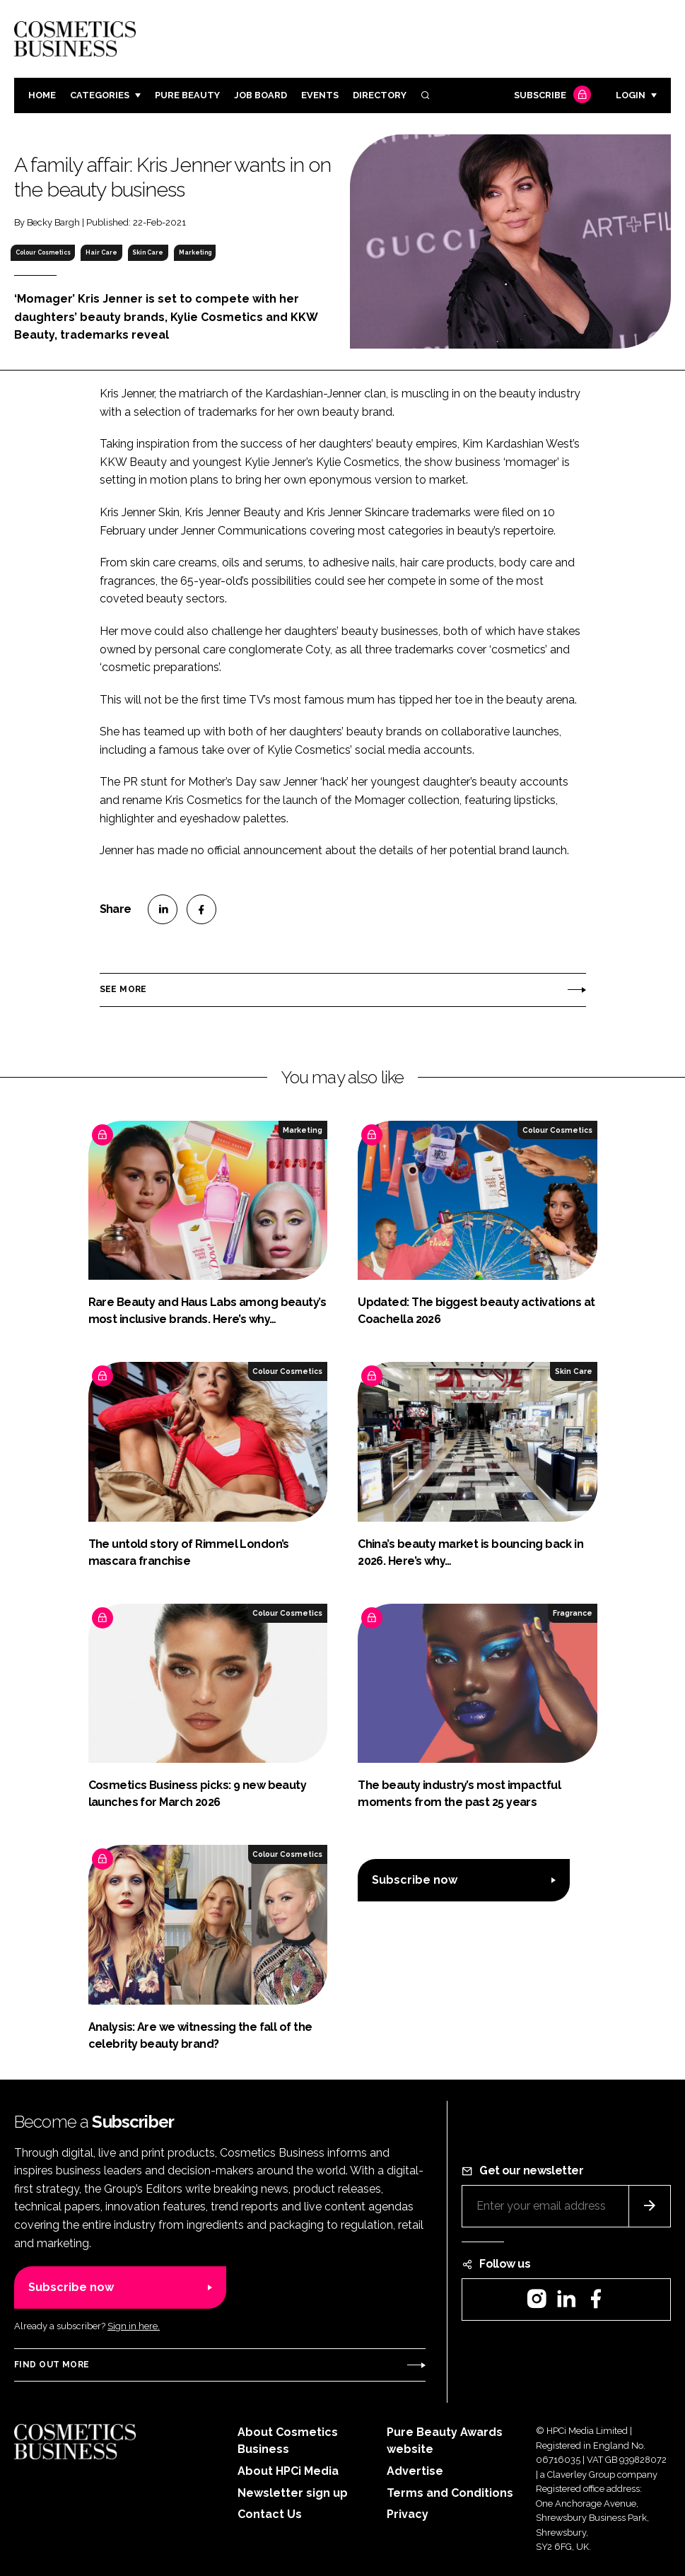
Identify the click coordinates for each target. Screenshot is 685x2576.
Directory (379, 95)
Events (320, 95)
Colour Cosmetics (43, 252)
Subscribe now (414, 1880)
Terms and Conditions (450, 2493)
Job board (260, 95)
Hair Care (101, 252)
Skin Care (147, 252)
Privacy (407, 2514)
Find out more (51, 2365)
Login (630, 95)
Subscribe (550, 96)
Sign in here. (133, 2326)
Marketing (195, 252)
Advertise (415, 2471)
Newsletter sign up (293, 2493)
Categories (99, 95)
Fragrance (572, 1613)
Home (42, 95)
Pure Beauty (187, 95)
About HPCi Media (288, 2471)
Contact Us (270, 2514)
